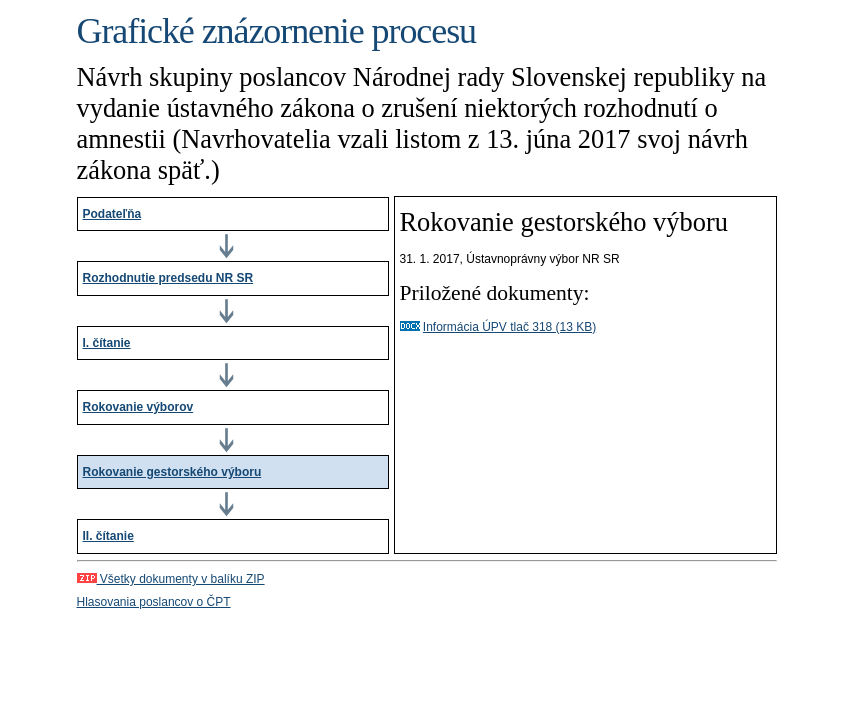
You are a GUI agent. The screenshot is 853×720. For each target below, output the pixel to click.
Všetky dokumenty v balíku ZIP (171, 579)
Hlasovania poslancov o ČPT (154, 602)
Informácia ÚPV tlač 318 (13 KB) (509, 327)
